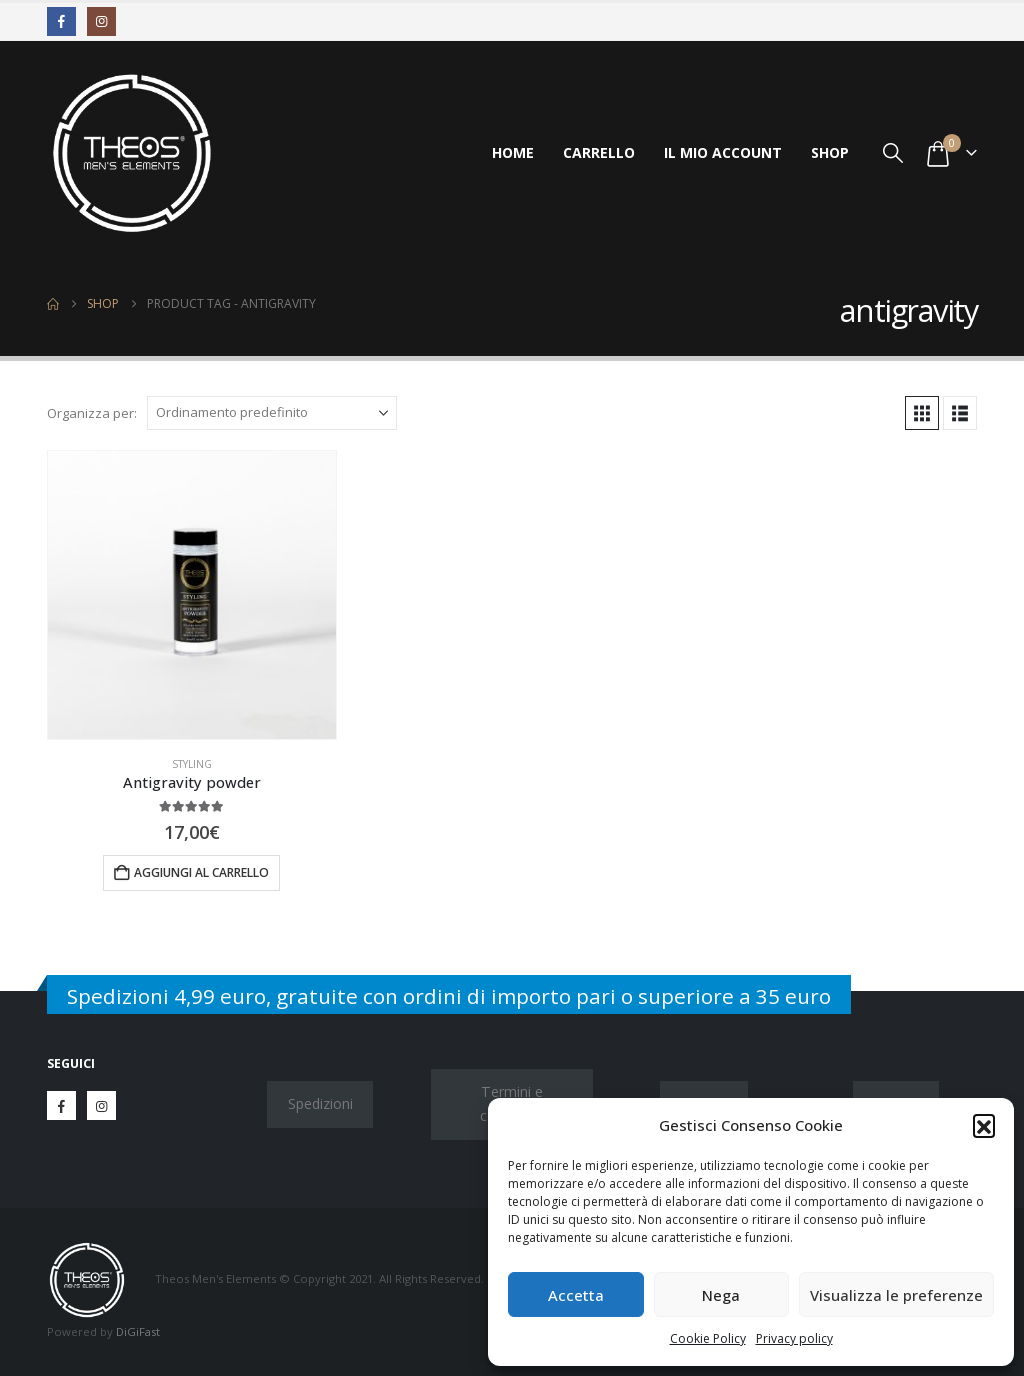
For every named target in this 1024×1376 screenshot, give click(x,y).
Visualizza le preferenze (896, 1295)
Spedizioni (320, 1103)
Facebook (61, 1105)
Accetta (576, 1295)
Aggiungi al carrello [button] (201, 872)
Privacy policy (794, 1338)
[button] (984, 1125)
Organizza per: (92, 413)
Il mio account (723, 152)
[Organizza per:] (272, 413)
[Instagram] (101, 21)
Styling (192, 764)
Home (513, 152)
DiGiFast (138, 1331)
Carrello (599, 152)
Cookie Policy (708, 1338)
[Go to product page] (192, 595)
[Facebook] (61, 21)
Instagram (101, 1105)
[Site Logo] (132, 153)
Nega (721, 1295)
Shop (830, 152)
